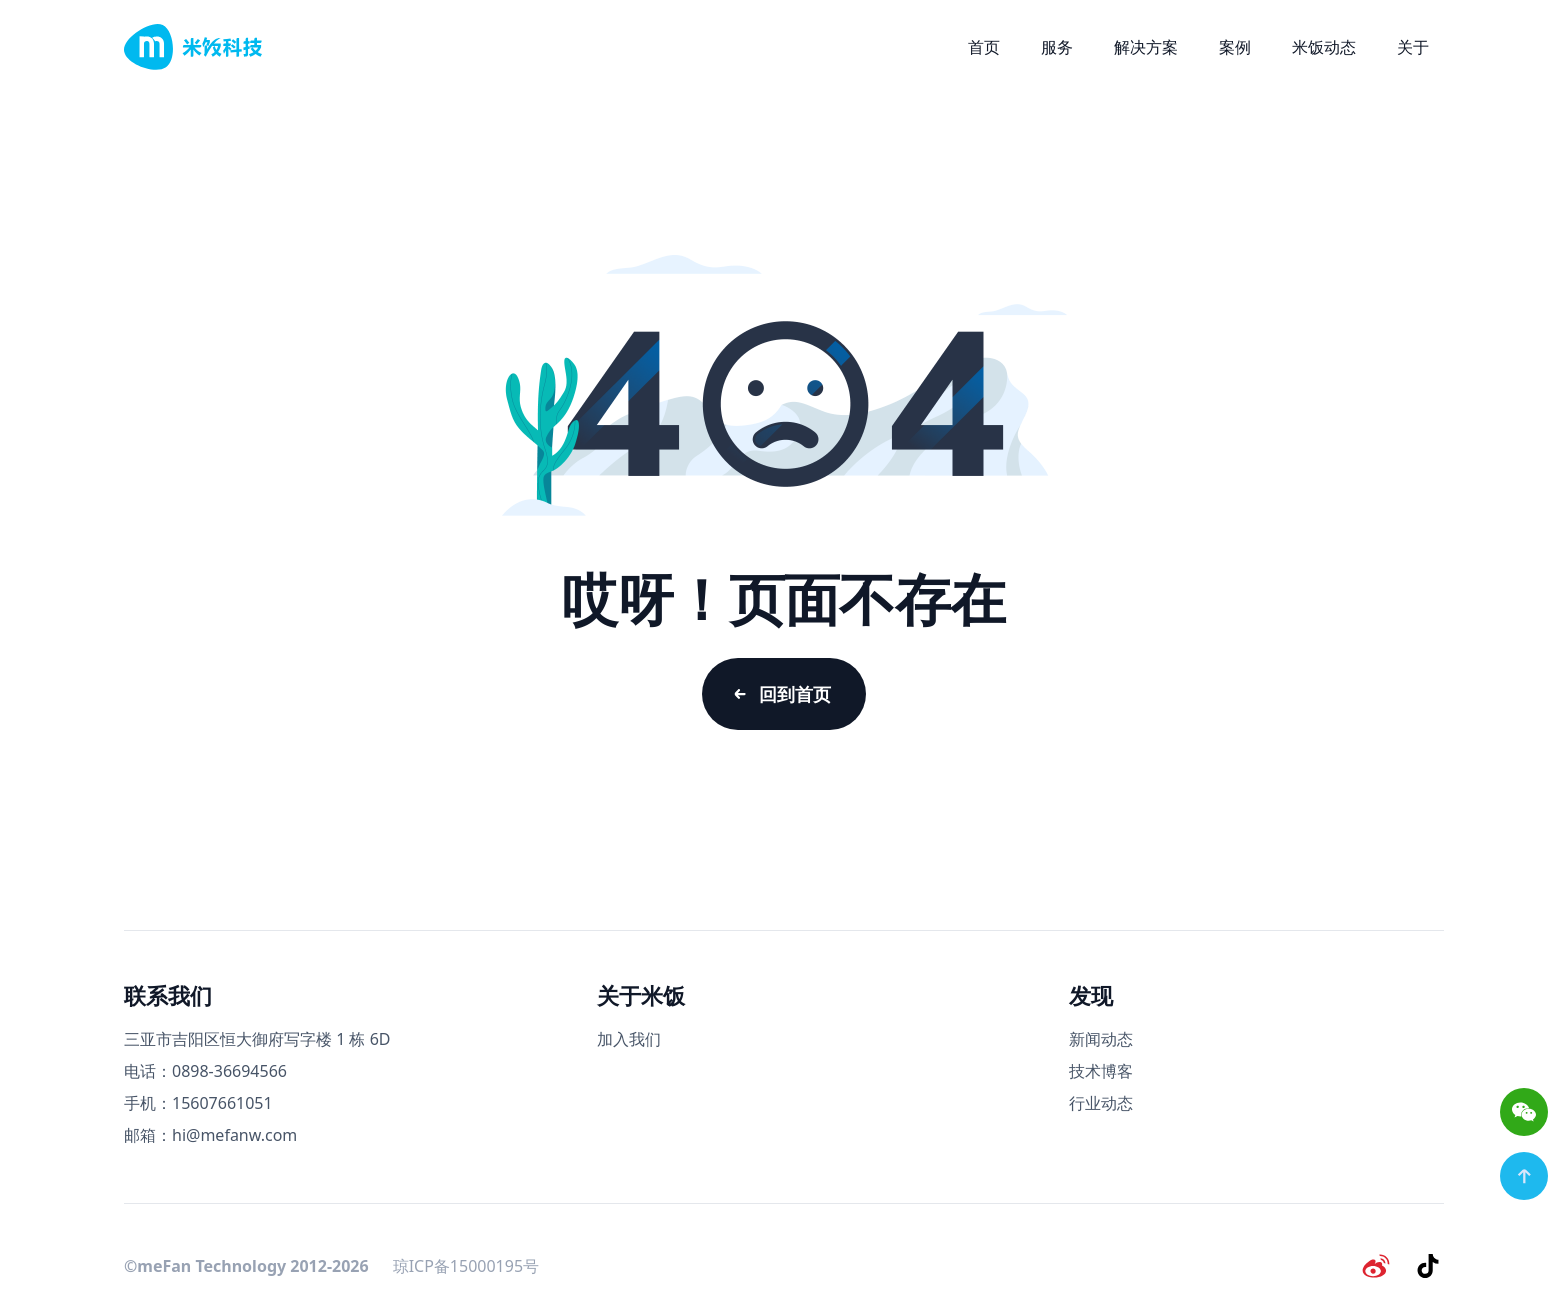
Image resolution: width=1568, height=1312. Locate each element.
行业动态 (1101, 1103)
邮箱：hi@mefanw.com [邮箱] (210, 1135)
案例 (1235, 47)
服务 (1057, 47)
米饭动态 (1324, 47)
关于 (1413, 47)
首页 (984, 47)
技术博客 (1101, 1071)
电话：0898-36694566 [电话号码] (205, 1071)
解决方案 (1146, 47)
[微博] (1376, 1266)
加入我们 (629, 1039)
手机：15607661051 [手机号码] (198, 1103)
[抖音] (1428, 1266)
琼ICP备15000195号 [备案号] (466, 1266)
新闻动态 (1101, 1039)
